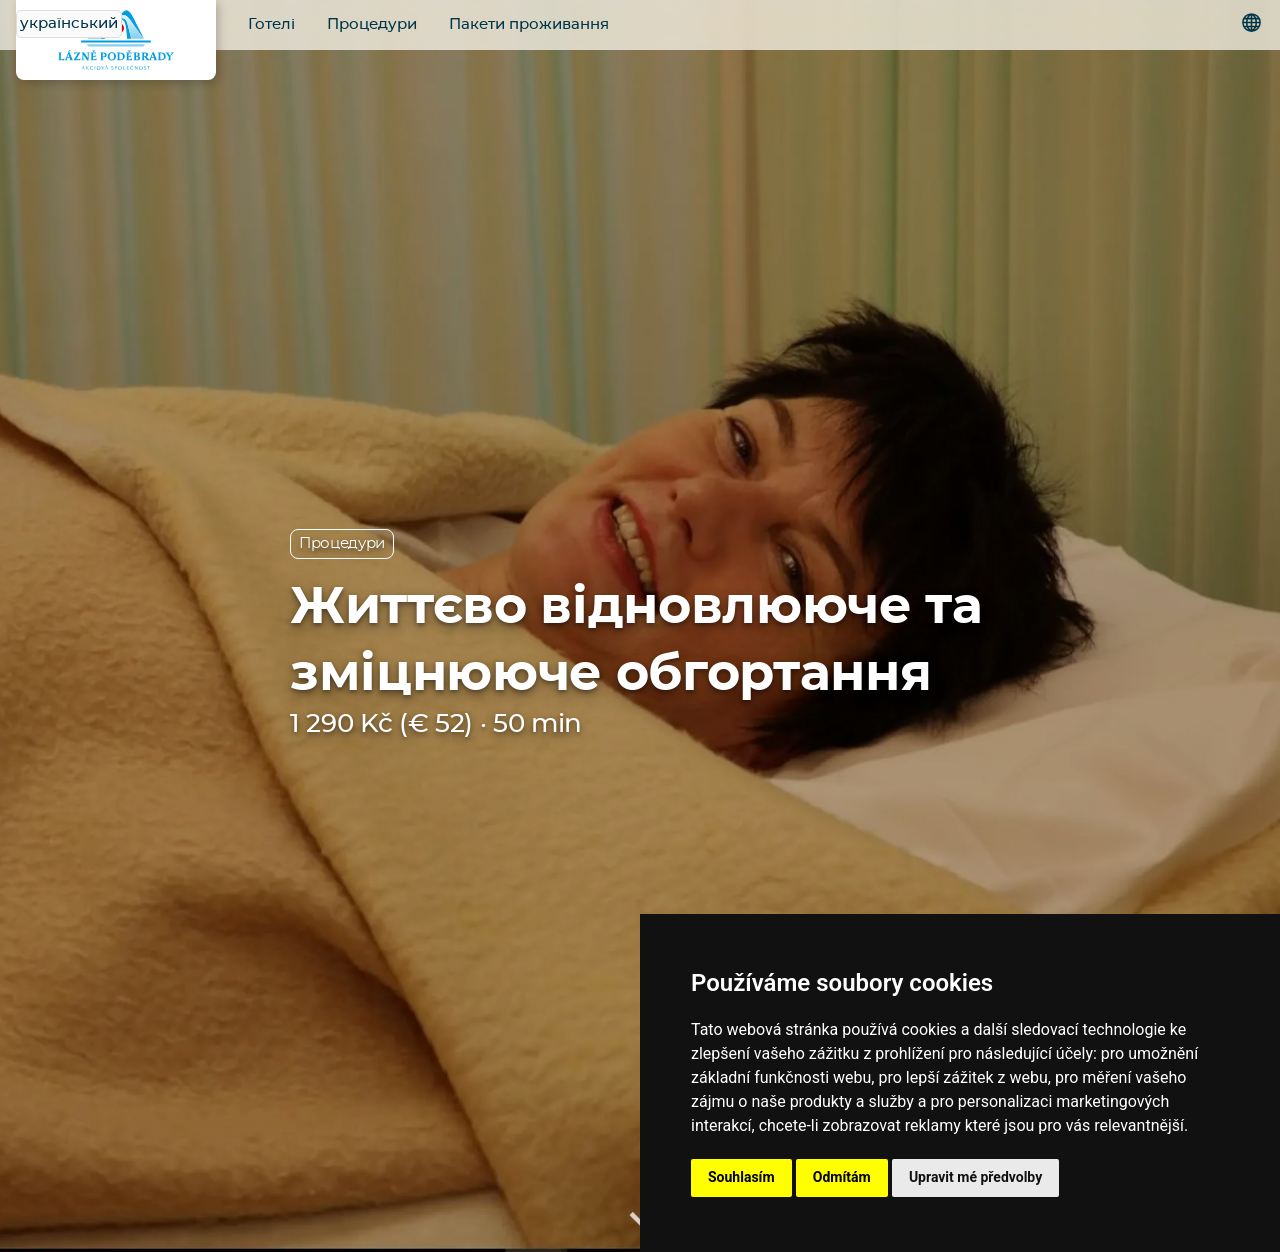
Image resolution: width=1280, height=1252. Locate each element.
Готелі (271, 24)
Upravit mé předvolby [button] (975, 1177)
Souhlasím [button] (741, 1177)
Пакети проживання (529, 24)
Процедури (372, 24)
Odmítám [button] (842, 1177)
